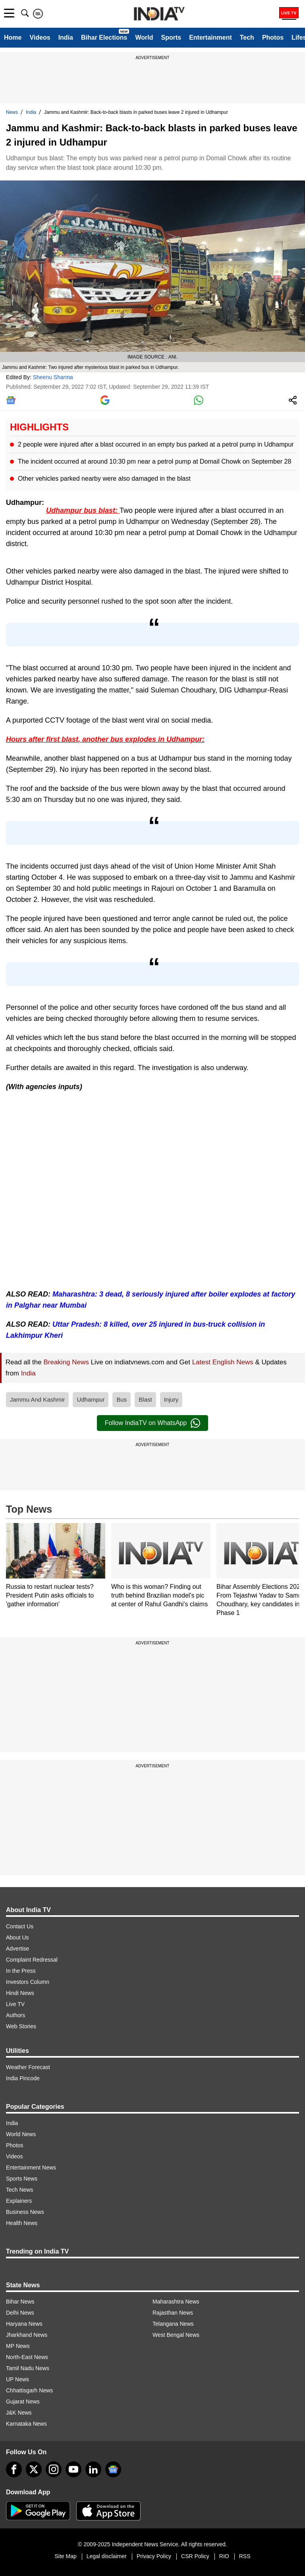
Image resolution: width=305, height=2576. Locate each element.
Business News (25, 2212)
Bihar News (20, 2301)
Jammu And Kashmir (37, 1399)
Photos (273, 37)
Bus (121, 1399)
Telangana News (173, 2324)
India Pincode (23, 2078)
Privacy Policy (154, 2556)
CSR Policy (195, 2556)
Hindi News (20, 1993)
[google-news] (113, 2469)
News (12, 112)
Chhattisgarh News (29, 2390)
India (65, 37)
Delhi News (20, 2312)
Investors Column (27, 1982)
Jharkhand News (26, 2335)
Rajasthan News (172, 2312)
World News (21, 2134)
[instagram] (54, 2469)
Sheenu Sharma (53, 377)
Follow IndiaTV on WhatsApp (152, 1423)
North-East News (27, 2357)
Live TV (15, 2004)
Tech (247, 37)
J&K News (19, 2412)
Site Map (65, 2556)
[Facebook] (14, 2469)
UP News (17, 2379)
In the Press (21, 1971)
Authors (15, 2015)
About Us (17, 1937)
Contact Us (19, 1926)
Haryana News (24, 2324)
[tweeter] (34, 2469)
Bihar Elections (104, 37)
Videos (39, 37)
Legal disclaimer (107, 2556)
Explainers (19, 2201)
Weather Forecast (28, 2067)
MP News (18, 2346)
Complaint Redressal (32, 1959)
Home (12, 37)
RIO (224, 2556)
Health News (21, 2223)
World (144, 37)
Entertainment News (31, 2167)
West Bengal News (175, 2335)
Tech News (19, 2190)
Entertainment (210, 37)
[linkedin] (93, 2469)
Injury (171, 1399)
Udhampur (90, 1399)
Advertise (17, 1948)
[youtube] (73, 2469)
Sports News (21, 2178)
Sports (171, 37)
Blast (145, 1399)
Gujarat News (23, 2401)
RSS (245, 2556)
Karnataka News (26, 2424)
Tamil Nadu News (27, 2368)
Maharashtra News (175, 2301)
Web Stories (21, 2026)
